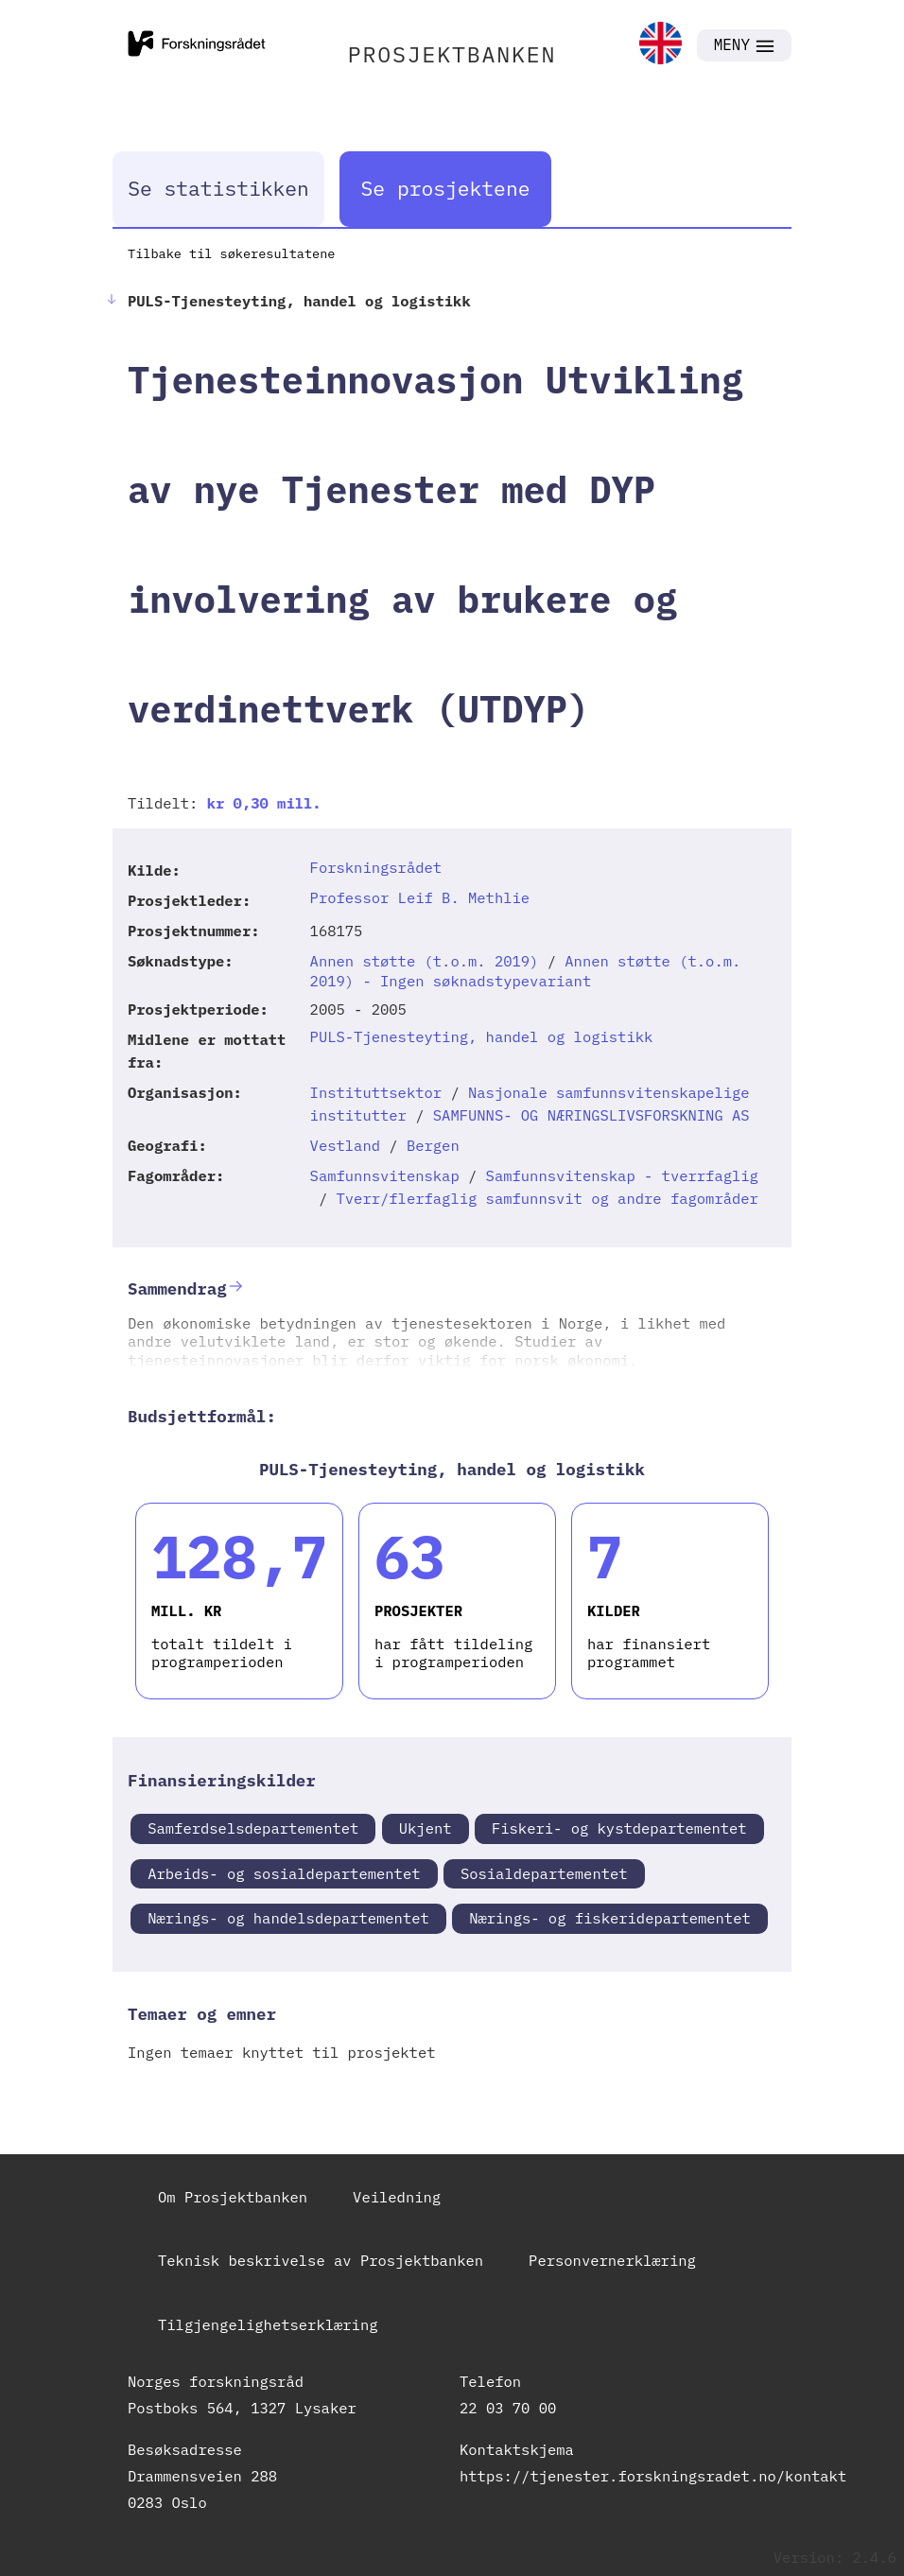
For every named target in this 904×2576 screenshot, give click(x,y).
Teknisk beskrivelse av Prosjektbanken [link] (320, 2260)
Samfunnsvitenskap (385, 1175)
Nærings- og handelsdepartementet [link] (288, 1917)
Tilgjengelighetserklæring (268, 2324)
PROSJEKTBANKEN (452, 54)
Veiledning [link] (397, 2196)
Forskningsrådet (376, 867)
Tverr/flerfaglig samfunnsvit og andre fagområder (547, 1198)
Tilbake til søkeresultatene (231, 253)
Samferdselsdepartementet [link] (253, 1828)
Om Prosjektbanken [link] (232, 2196)
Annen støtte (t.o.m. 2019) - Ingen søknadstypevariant (525, 970)
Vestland (345, 1145)
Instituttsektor (376, 1092)
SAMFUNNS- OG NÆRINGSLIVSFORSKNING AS (591, 1114)
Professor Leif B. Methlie (420, 897)
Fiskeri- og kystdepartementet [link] (619, 1828)
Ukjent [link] (425, 1828)
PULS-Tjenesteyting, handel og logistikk (481, 1036)
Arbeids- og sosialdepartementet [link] (284, 1873)
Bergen (433, 1145)
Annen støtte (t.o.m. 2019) (424, 960)
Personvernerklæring (612, 2260)
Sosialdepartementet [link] (544, 1873)
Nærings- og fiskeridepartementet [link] (610, 1917)
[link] (660, 45)
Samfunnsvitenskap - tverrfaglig (622, 1175)
